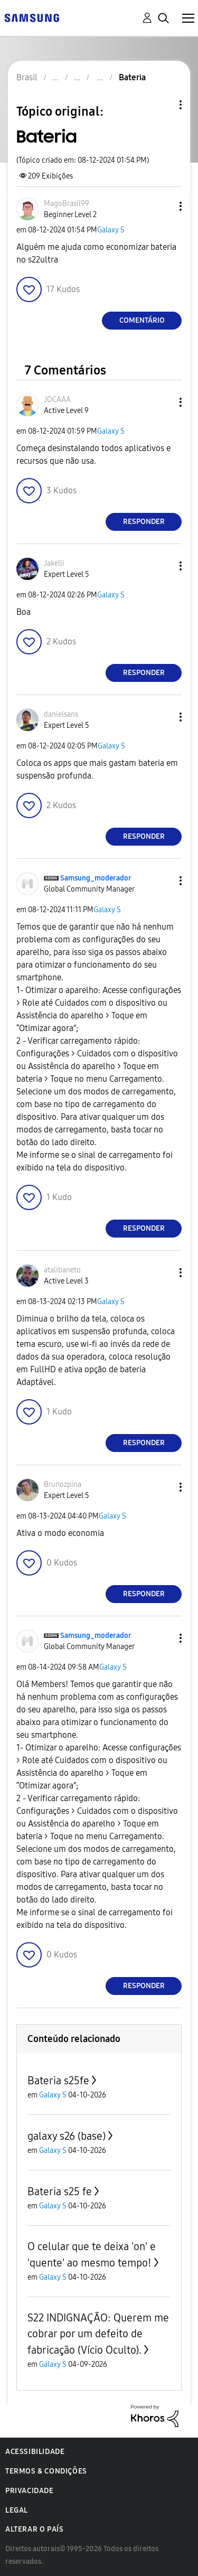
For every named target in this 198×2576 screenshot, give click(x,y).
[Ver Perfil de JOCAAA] (57, 399)
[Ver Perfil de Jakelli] (54, 563)
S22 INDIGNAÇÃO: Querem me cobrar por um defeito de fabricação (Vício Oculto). (98, 2333)
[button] (163, 206)
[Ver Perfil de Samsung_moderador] (95, 878)
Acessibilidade (34, 2451)
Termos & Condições (46, 2471)
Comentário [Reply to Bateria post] (142, 320)
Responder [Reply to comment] (144, 521)
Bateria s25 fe (59, 2191)
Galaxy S (111, 230)
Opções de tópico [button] (163, 105)
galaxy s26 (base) (66, 2136)
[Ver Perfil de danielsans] (61, 714)
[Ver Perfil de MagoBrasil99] (66, 203)
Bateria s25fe (58, 2080)
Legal (16, 2510)
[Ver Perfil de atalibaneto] (62, 1270)
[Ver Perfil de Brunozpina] (62, 1484)
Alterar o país (34, 2529)
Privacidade (29, 2490)
